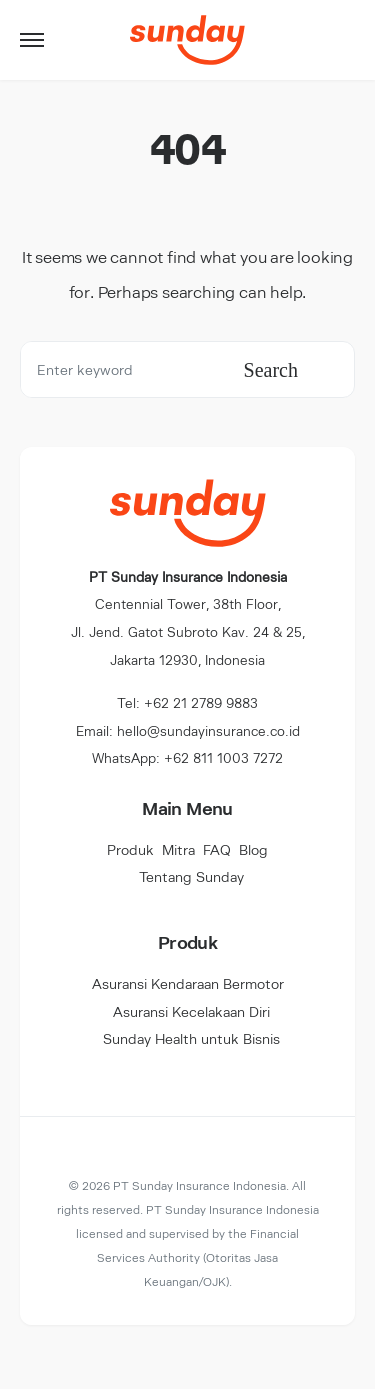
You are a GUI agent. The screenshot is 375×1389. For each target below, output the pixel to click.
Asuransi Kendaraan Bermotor (188, 983)
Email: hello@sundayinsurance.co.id (188, 730)
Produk (130, 849)
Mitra (178, 849)
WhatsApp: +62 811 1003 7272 (187, 757)
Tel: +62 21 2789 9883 (187, 702)
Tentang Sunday (191, 876)
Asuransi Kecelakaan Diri (191, 1011)
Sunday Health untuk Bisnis (191, 1038)
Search (271, 370)
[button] (32, 40)
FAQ (217, 849)
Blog (253, 849)
